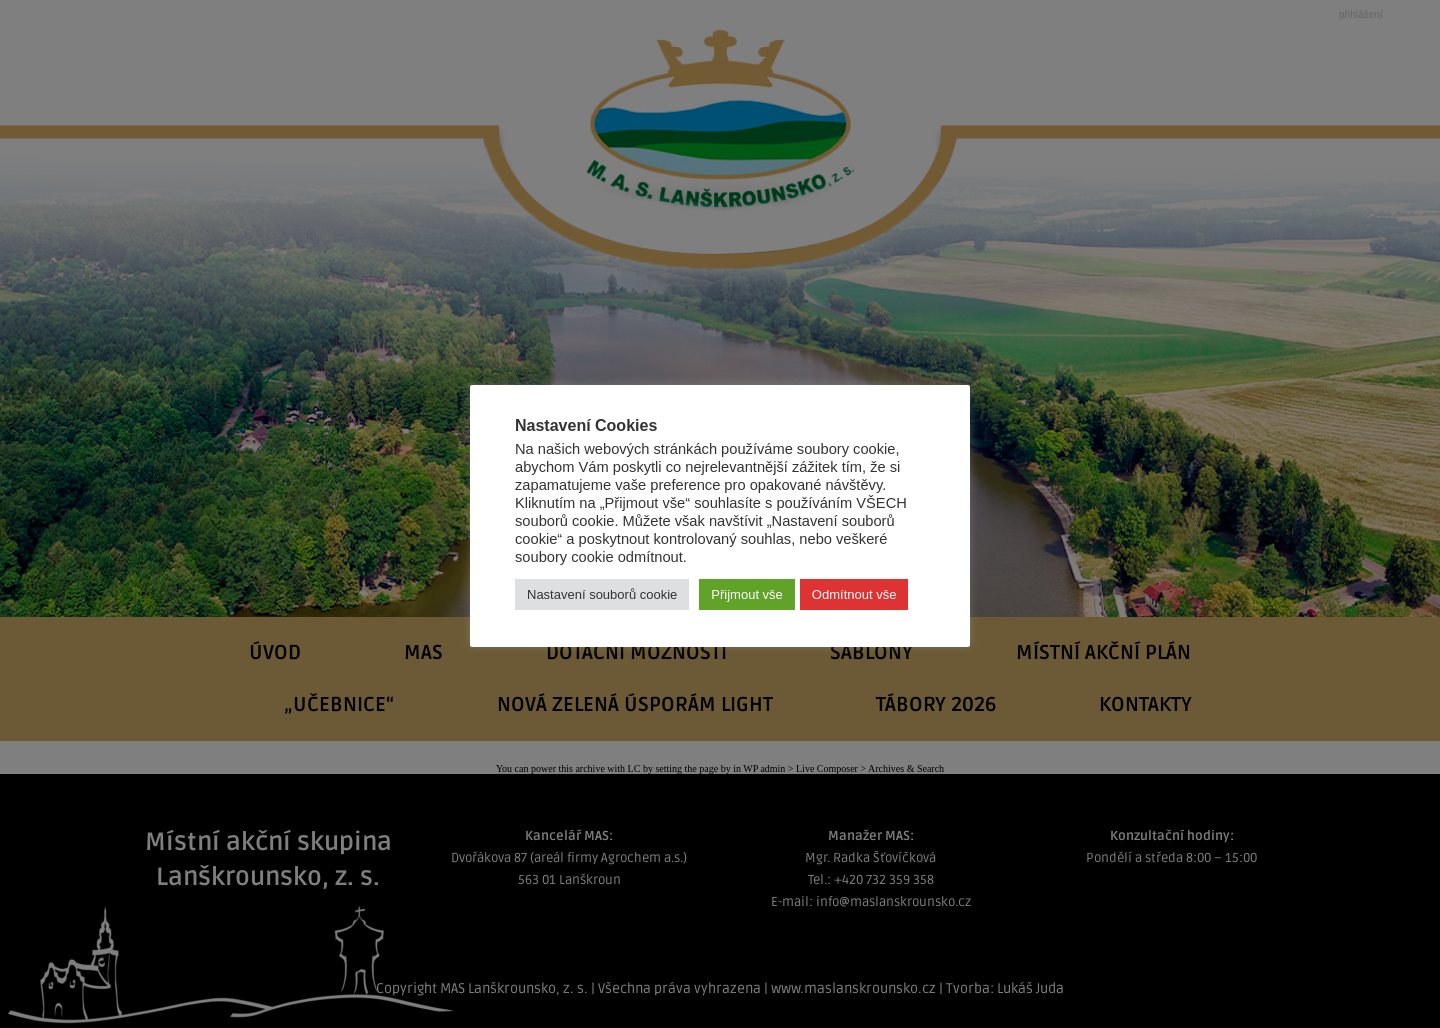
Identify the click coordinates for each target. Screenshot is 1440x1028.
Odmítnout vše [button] (854, 594)
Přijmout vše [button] (747, 594)
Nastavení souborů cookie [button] (602, 594)
